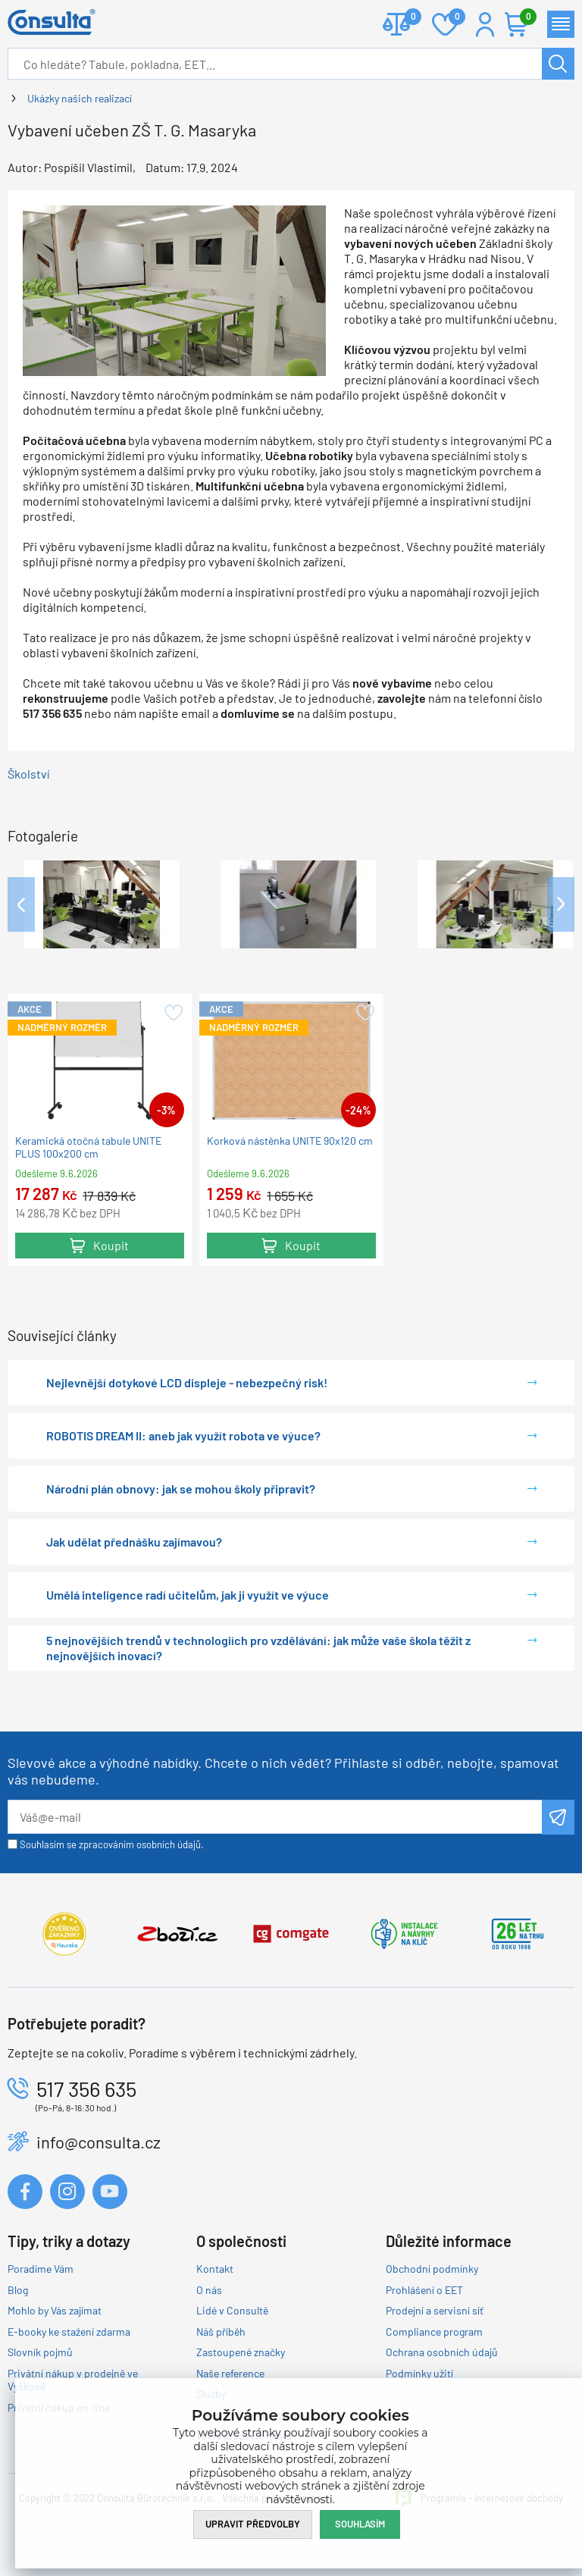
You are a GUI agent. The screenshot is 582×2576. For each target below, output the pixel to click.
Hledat (558, 64)
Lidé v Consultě (232, 2310)
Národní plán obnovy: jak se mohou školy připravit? (180, 1488)
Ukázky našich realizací (79, 98)
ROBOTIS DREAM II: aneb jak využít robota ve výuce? (183, 1435)
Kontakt (214, 2268)
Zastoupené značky (240, 2352)
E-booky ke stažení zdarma (69, 2331)
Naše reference (230, 2373)
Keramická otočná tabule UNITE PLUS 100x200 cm (88, 1147)
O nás (209, 2289)
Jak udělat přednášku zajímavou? (134, 1541)
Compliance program (434, 2331)
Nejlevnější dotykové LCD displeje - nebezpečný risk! (186, 1382)
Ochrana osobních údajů (442, 2352)
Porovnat (407, 18)
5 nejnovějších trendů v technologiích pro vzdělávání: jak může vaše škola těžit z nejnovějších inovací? (258, 1647)
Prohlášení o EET (424, 2289)
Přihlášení (485, 24)
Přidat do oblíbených (172, 1012)
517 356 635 (86, 2088)
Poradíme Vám (41, 2268)
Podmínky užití (419, 2373)
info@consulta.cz (98, 2141)
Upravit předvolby (252, 2524)
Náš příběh (221, 2331)
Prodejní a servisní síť (434, 2310)
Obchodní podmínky (432, 2268)
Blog (18, 2289)
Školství (28, 773)
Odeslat (558, 1817)
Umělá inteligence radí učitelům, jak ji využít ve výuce (187, 1594)
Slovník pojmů (40, 2352)
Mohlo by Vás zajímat (55, 2310)
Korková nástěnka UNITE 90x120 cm (290, 1141)
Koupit (111, 1245)
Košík (524, 18)
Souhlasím (360, 2524)
